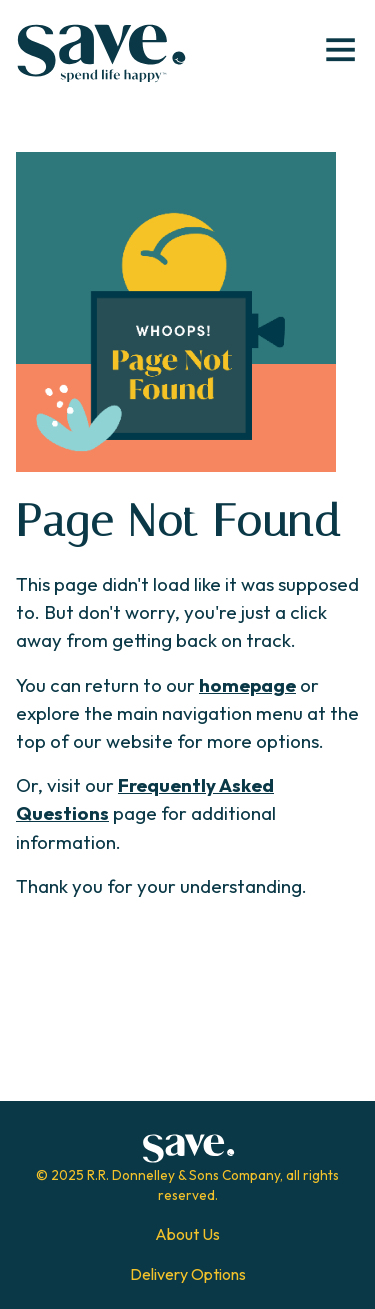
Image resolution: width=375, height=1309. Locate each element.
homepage (247, 685)
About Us (187, 1234)
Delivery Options (188, 1274)
